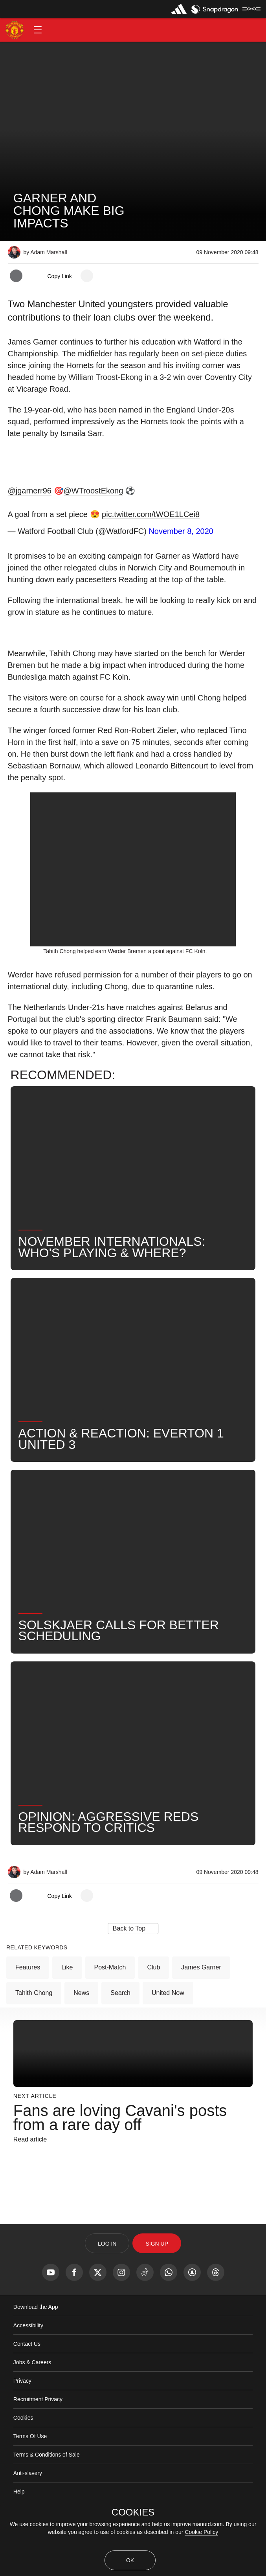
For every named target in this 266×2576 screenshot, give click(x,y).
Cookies (23, 2463)
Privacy (22, 2426)
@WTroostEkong (93, 490)
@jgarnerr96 (29, 490)
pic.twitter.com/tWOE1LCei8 (151, 514)
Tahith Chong (33, 2038)
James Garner (201, 2012)
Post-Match (110, 2012)
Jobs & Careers (32, 2407)
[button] (37, 30)
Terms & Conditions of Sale (46, 2500)
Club (153, 2012)
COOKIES (133, 2512)
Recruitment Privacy (37, 2444)
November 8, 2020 (181, 531)
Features (27, 2012)
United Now (168, 2038)
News (81, 2038)
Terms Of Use (30, 2481)
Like (67, 2012)
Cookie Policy (201, 2532)
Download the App (35, 2352)
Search (120, 2038)
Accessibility (28, 2370)
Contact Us (26, 2389)
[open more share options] (87, 276)
